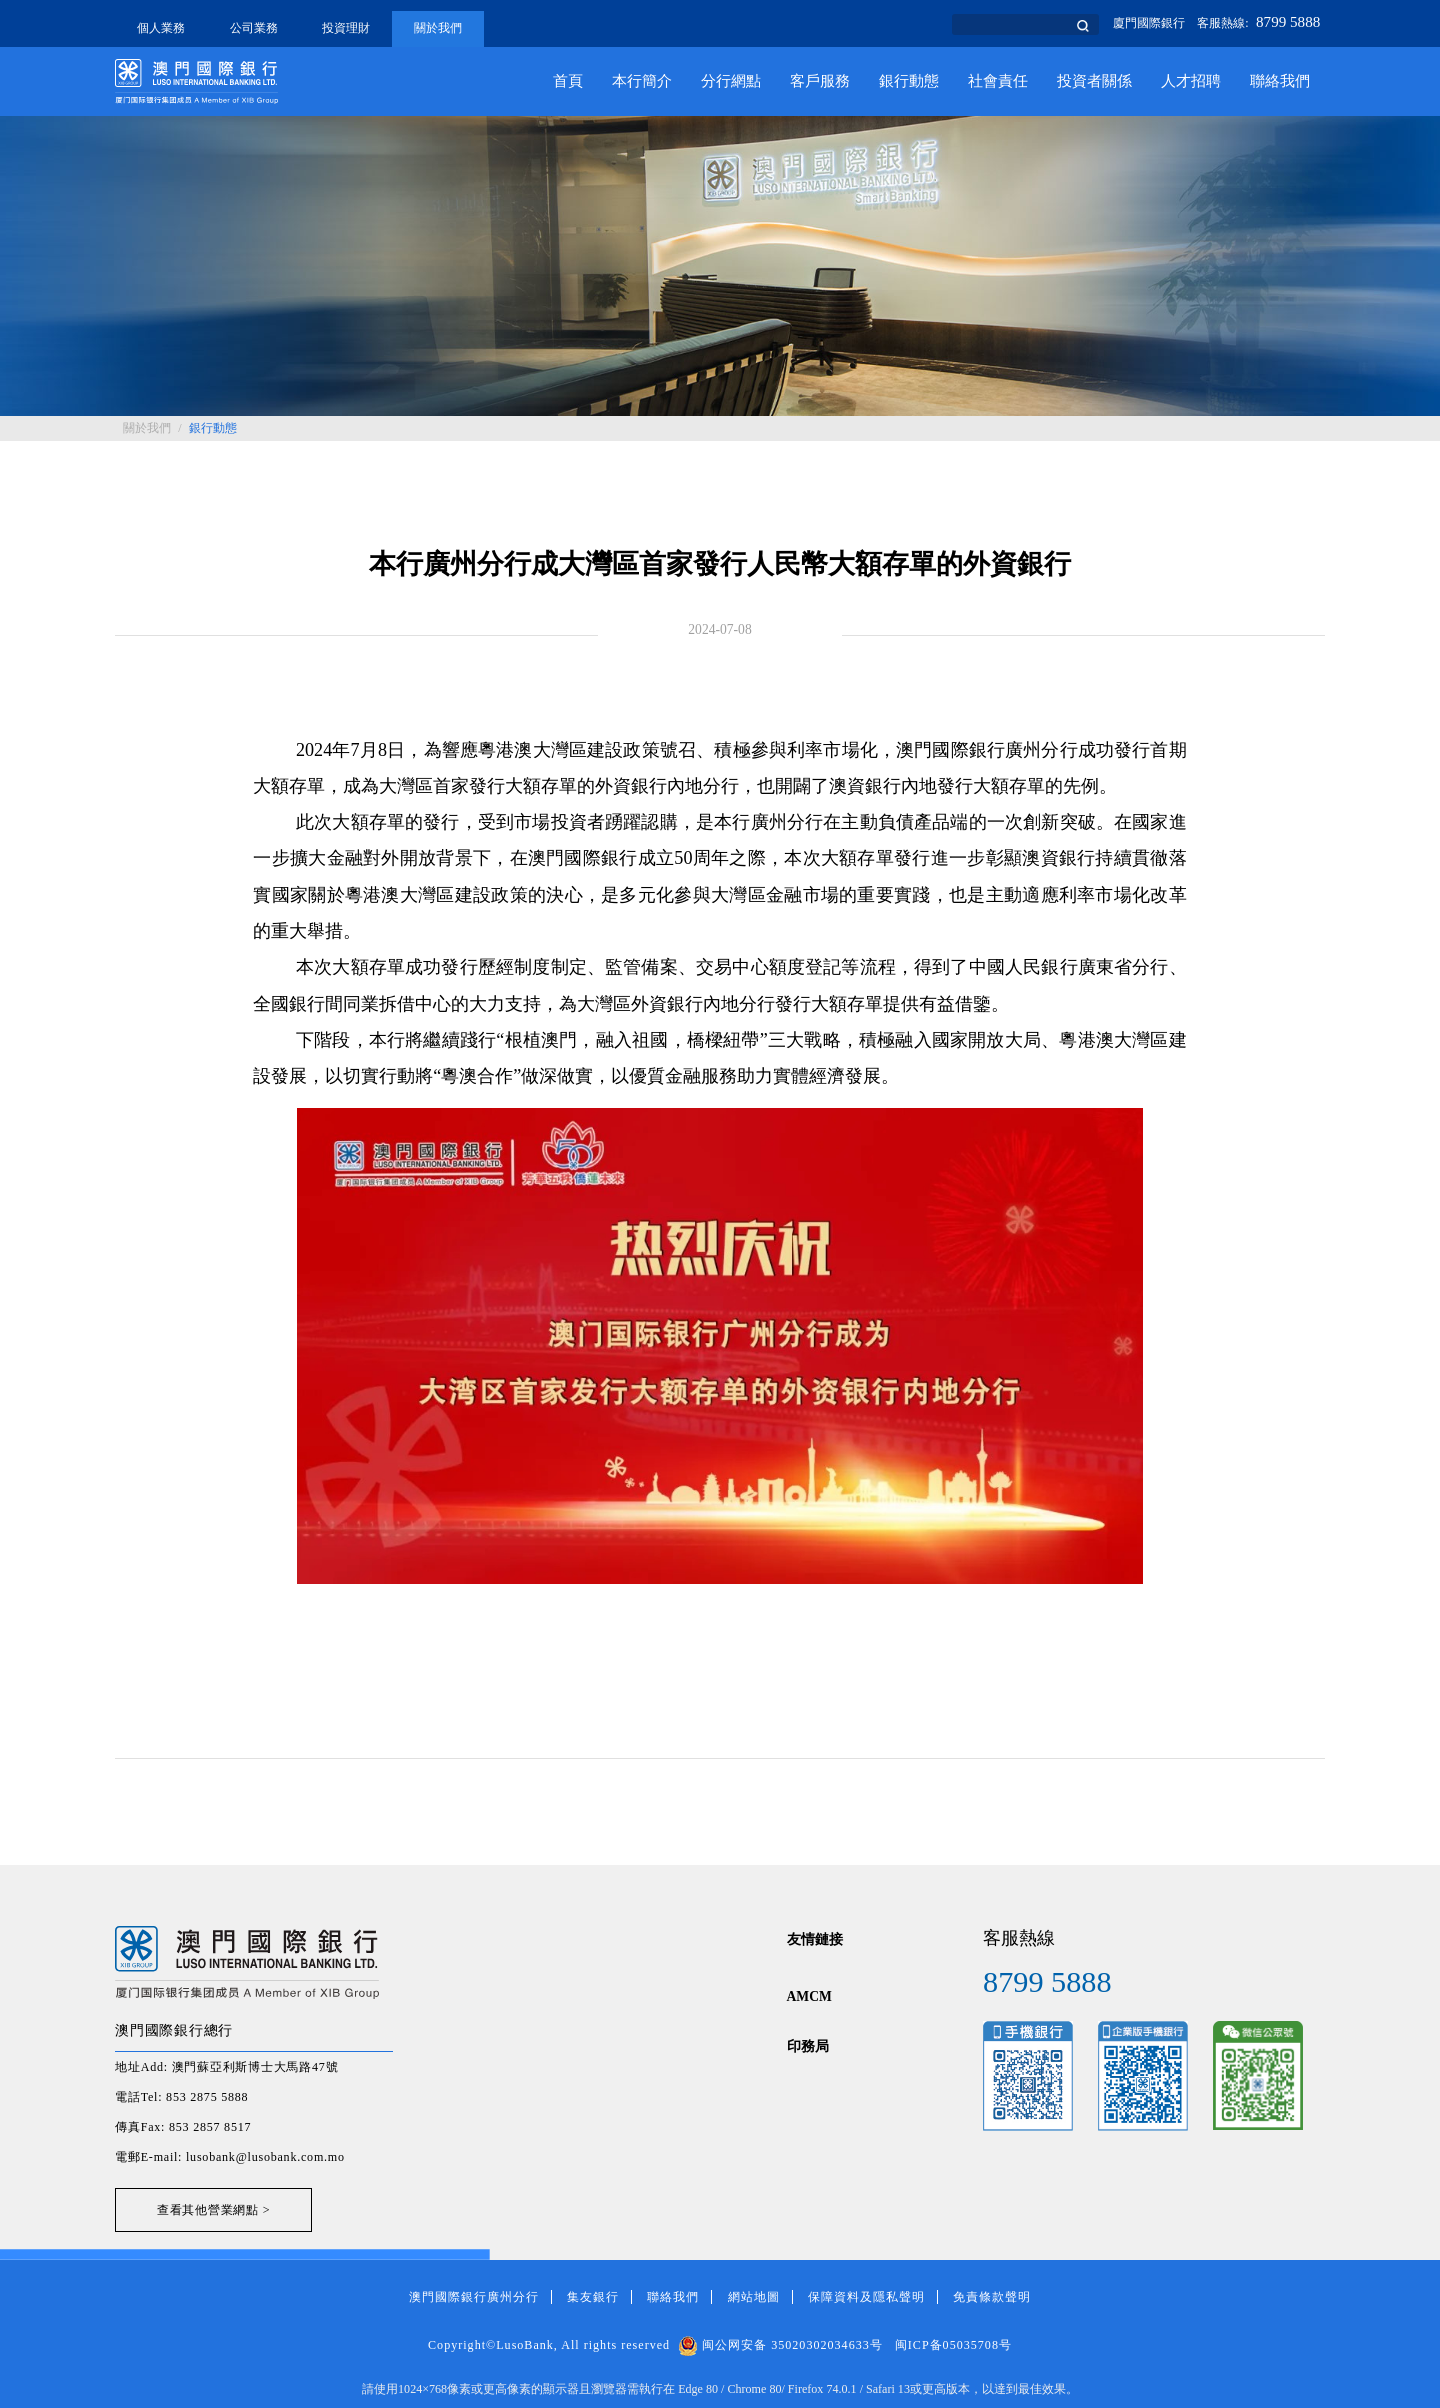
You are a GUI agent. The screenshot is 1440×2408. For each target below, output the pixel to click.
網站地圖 (754, 2297)
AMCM (809, 1996)
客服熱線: (1258, 23)
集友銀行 (593, 2297)
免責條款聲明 (992, 2297)
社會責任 (998, 81)
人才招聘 (1191, 81)
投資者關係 (1094, 81)
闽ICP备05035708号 (953, 2345)
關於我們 (438, 28)
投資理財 (346, 28)
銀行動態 (909, 81)
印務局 (808, 2046)
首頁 (568, 81)
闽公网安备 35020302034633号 (780, 2345)
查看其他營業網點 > (213, 2210)
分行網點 (731, 81)
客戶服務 (820, 81)
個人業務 (161, 28)
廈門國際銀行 (1149, 23)
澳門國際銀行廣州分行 (474, 2297)
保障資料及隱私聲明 (866, 2297)
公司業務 (254, 28)
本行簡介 (642, 81)
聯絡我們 (1280, 81)
